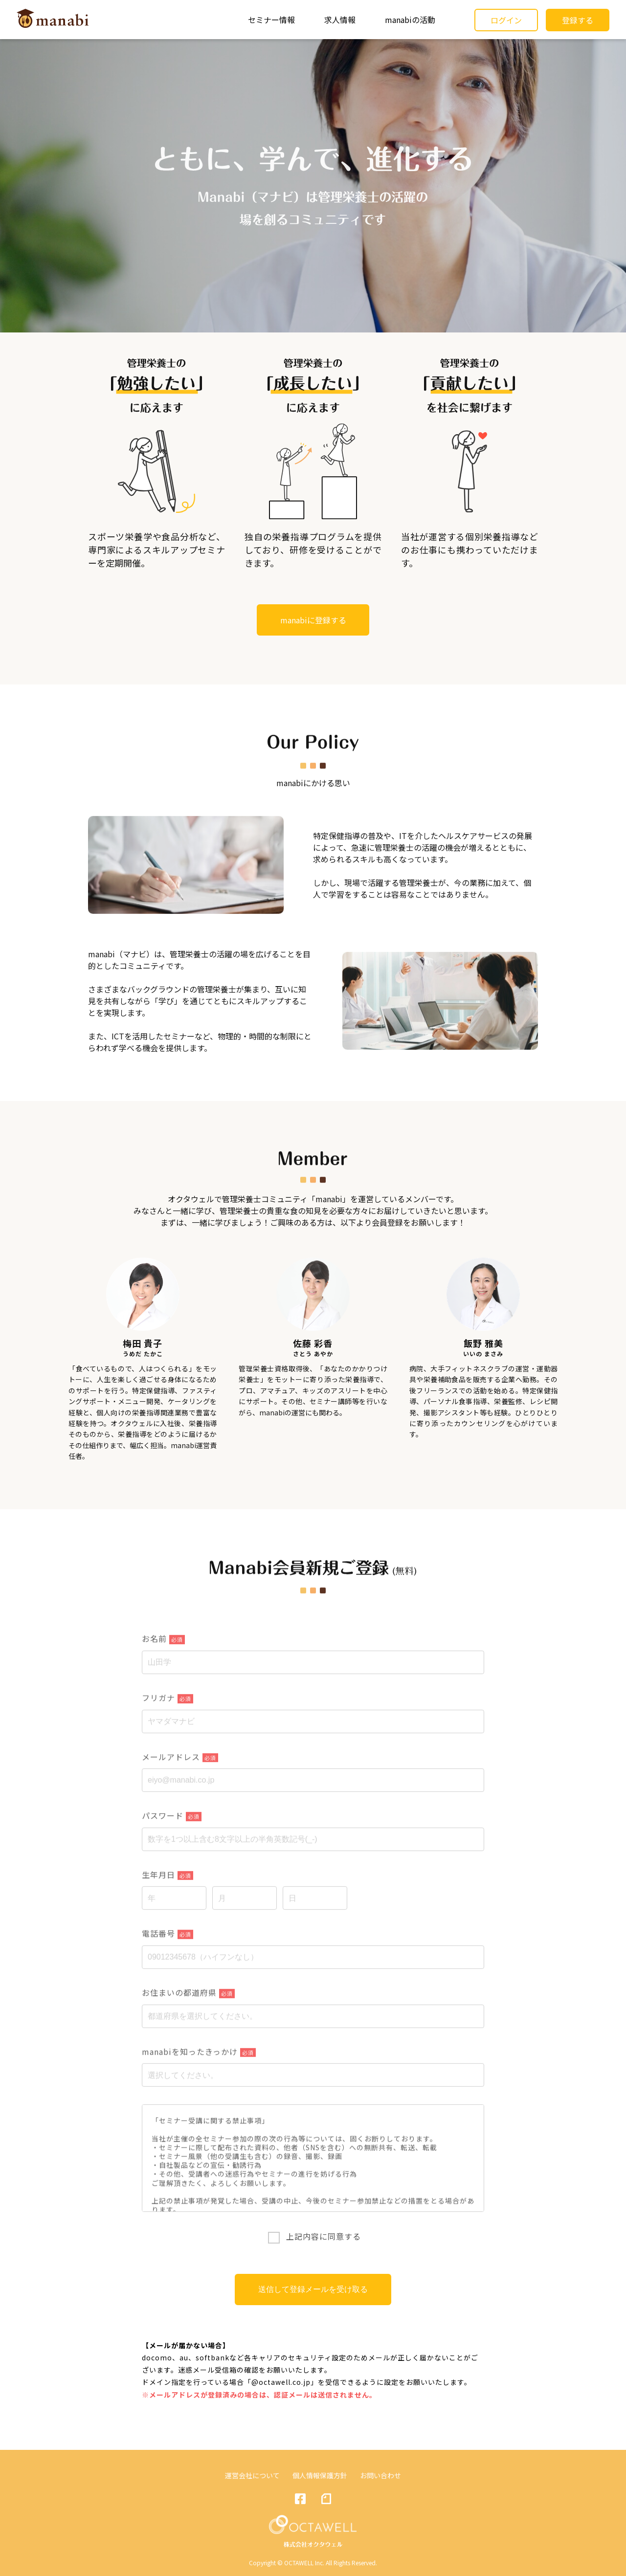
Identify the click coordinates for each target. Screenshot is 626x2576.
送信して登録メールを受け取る (313, 2289)
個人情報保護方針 (319, 2475)
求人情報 (340, 19)
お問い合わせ (380, 2475)
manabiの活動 (410, 19)
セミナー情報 (271, 19)
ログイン (506, 20)
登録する (577, 20)
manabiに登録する (313, 620)
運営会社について (252, 2475)
